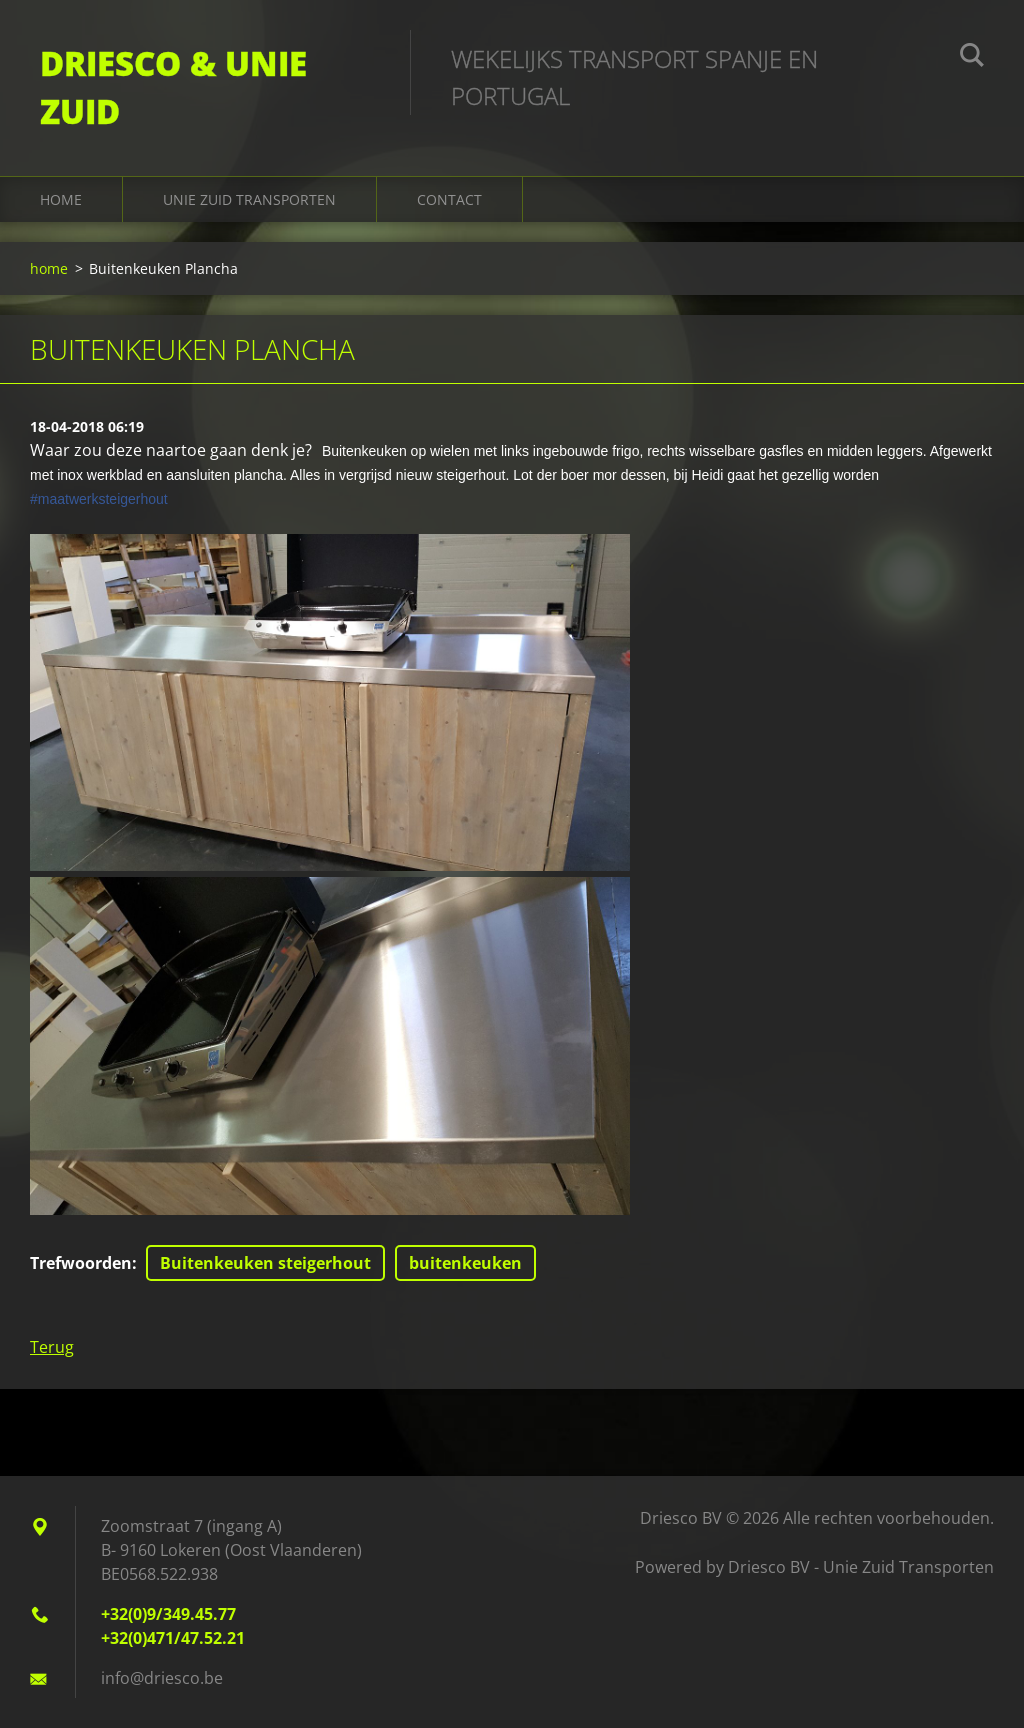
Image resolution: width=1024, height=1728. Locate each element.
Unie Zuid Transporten (249, 199)
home (61, 199)
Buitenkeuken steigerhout (265, 1263)
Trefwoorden (81, 1263)
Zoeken (972, 58)
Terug (52, 1347)
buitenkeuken (465, 1263)
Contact (449, 199)
